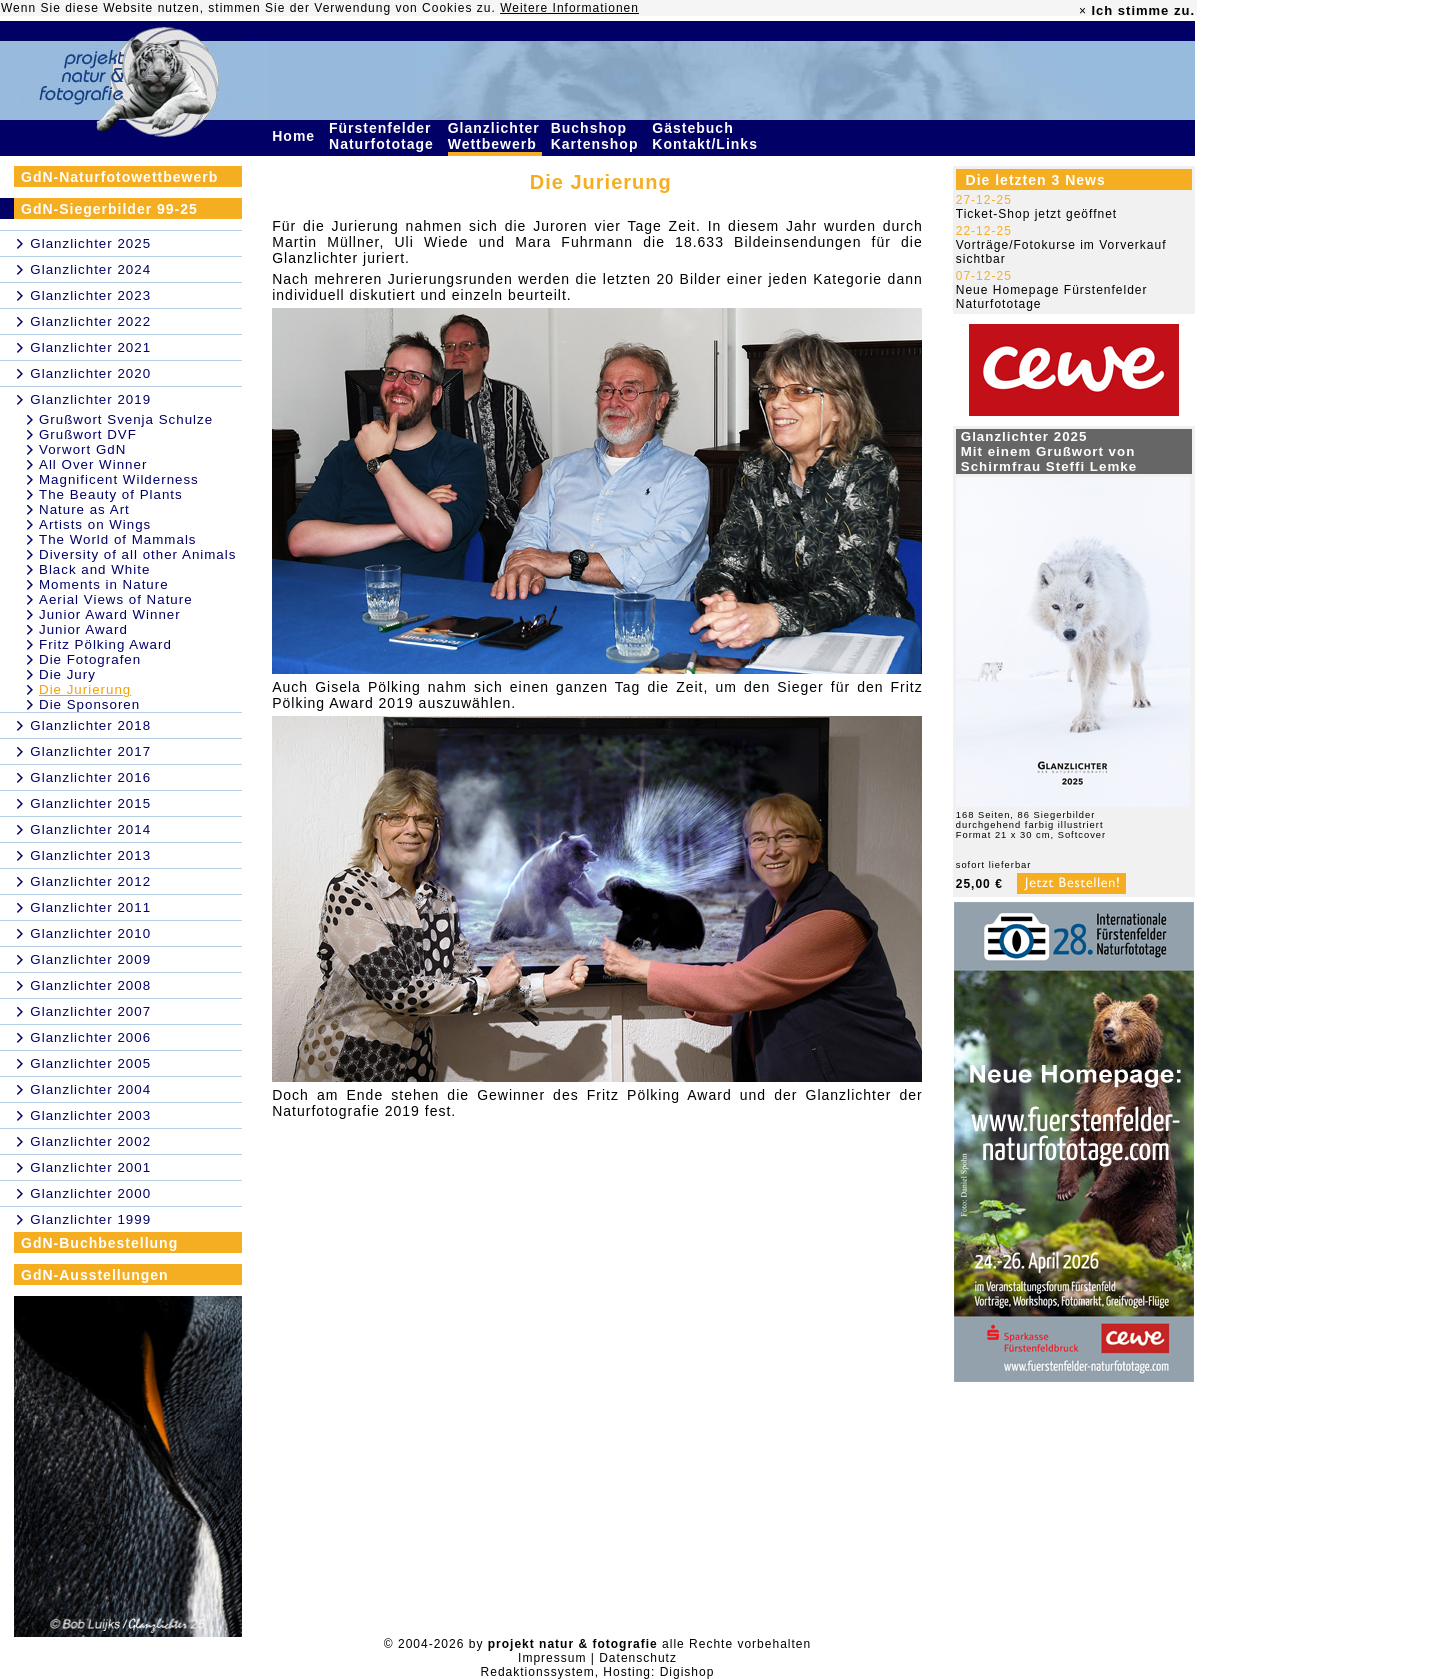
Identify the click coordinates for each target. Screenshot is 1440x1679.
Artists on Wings (95, 524)
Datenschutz (638, 1658)
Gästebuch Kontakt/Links (707, 136)
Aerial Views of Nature (116, 599)
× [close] (1083, 11)
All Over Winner (93, 464)
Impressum (552, 1658)
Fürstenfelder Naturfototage (384, 136)
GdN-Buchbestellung (99, 1243)
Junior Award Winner (110, 614)
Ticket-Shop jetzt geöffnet (1036, 214)
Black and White (94, 569)
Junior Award (83, 629)
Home (296, 136)
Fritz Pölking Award (105, 644)
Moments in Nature (104, 584)
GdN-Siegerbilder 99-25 (109, 209)
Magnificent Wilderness (119, 479)
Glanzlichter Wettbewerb (495, 136)
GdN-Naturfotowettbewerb (119, 177)
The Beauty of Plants (111, 494)
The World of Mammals (118, 539)
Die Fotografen (90, 659)
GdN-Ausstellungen (95, 1275)
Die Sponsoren (89, 704)
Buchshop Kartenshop (597, 136)
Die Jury (67, 674)
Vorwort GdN (82, 449)
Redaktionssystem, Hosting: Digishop (598, 1672)
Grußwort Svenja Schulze (126, 419)
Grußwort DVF (88, 434)
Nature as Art (84, 509)
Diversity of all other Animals (137, 554)
